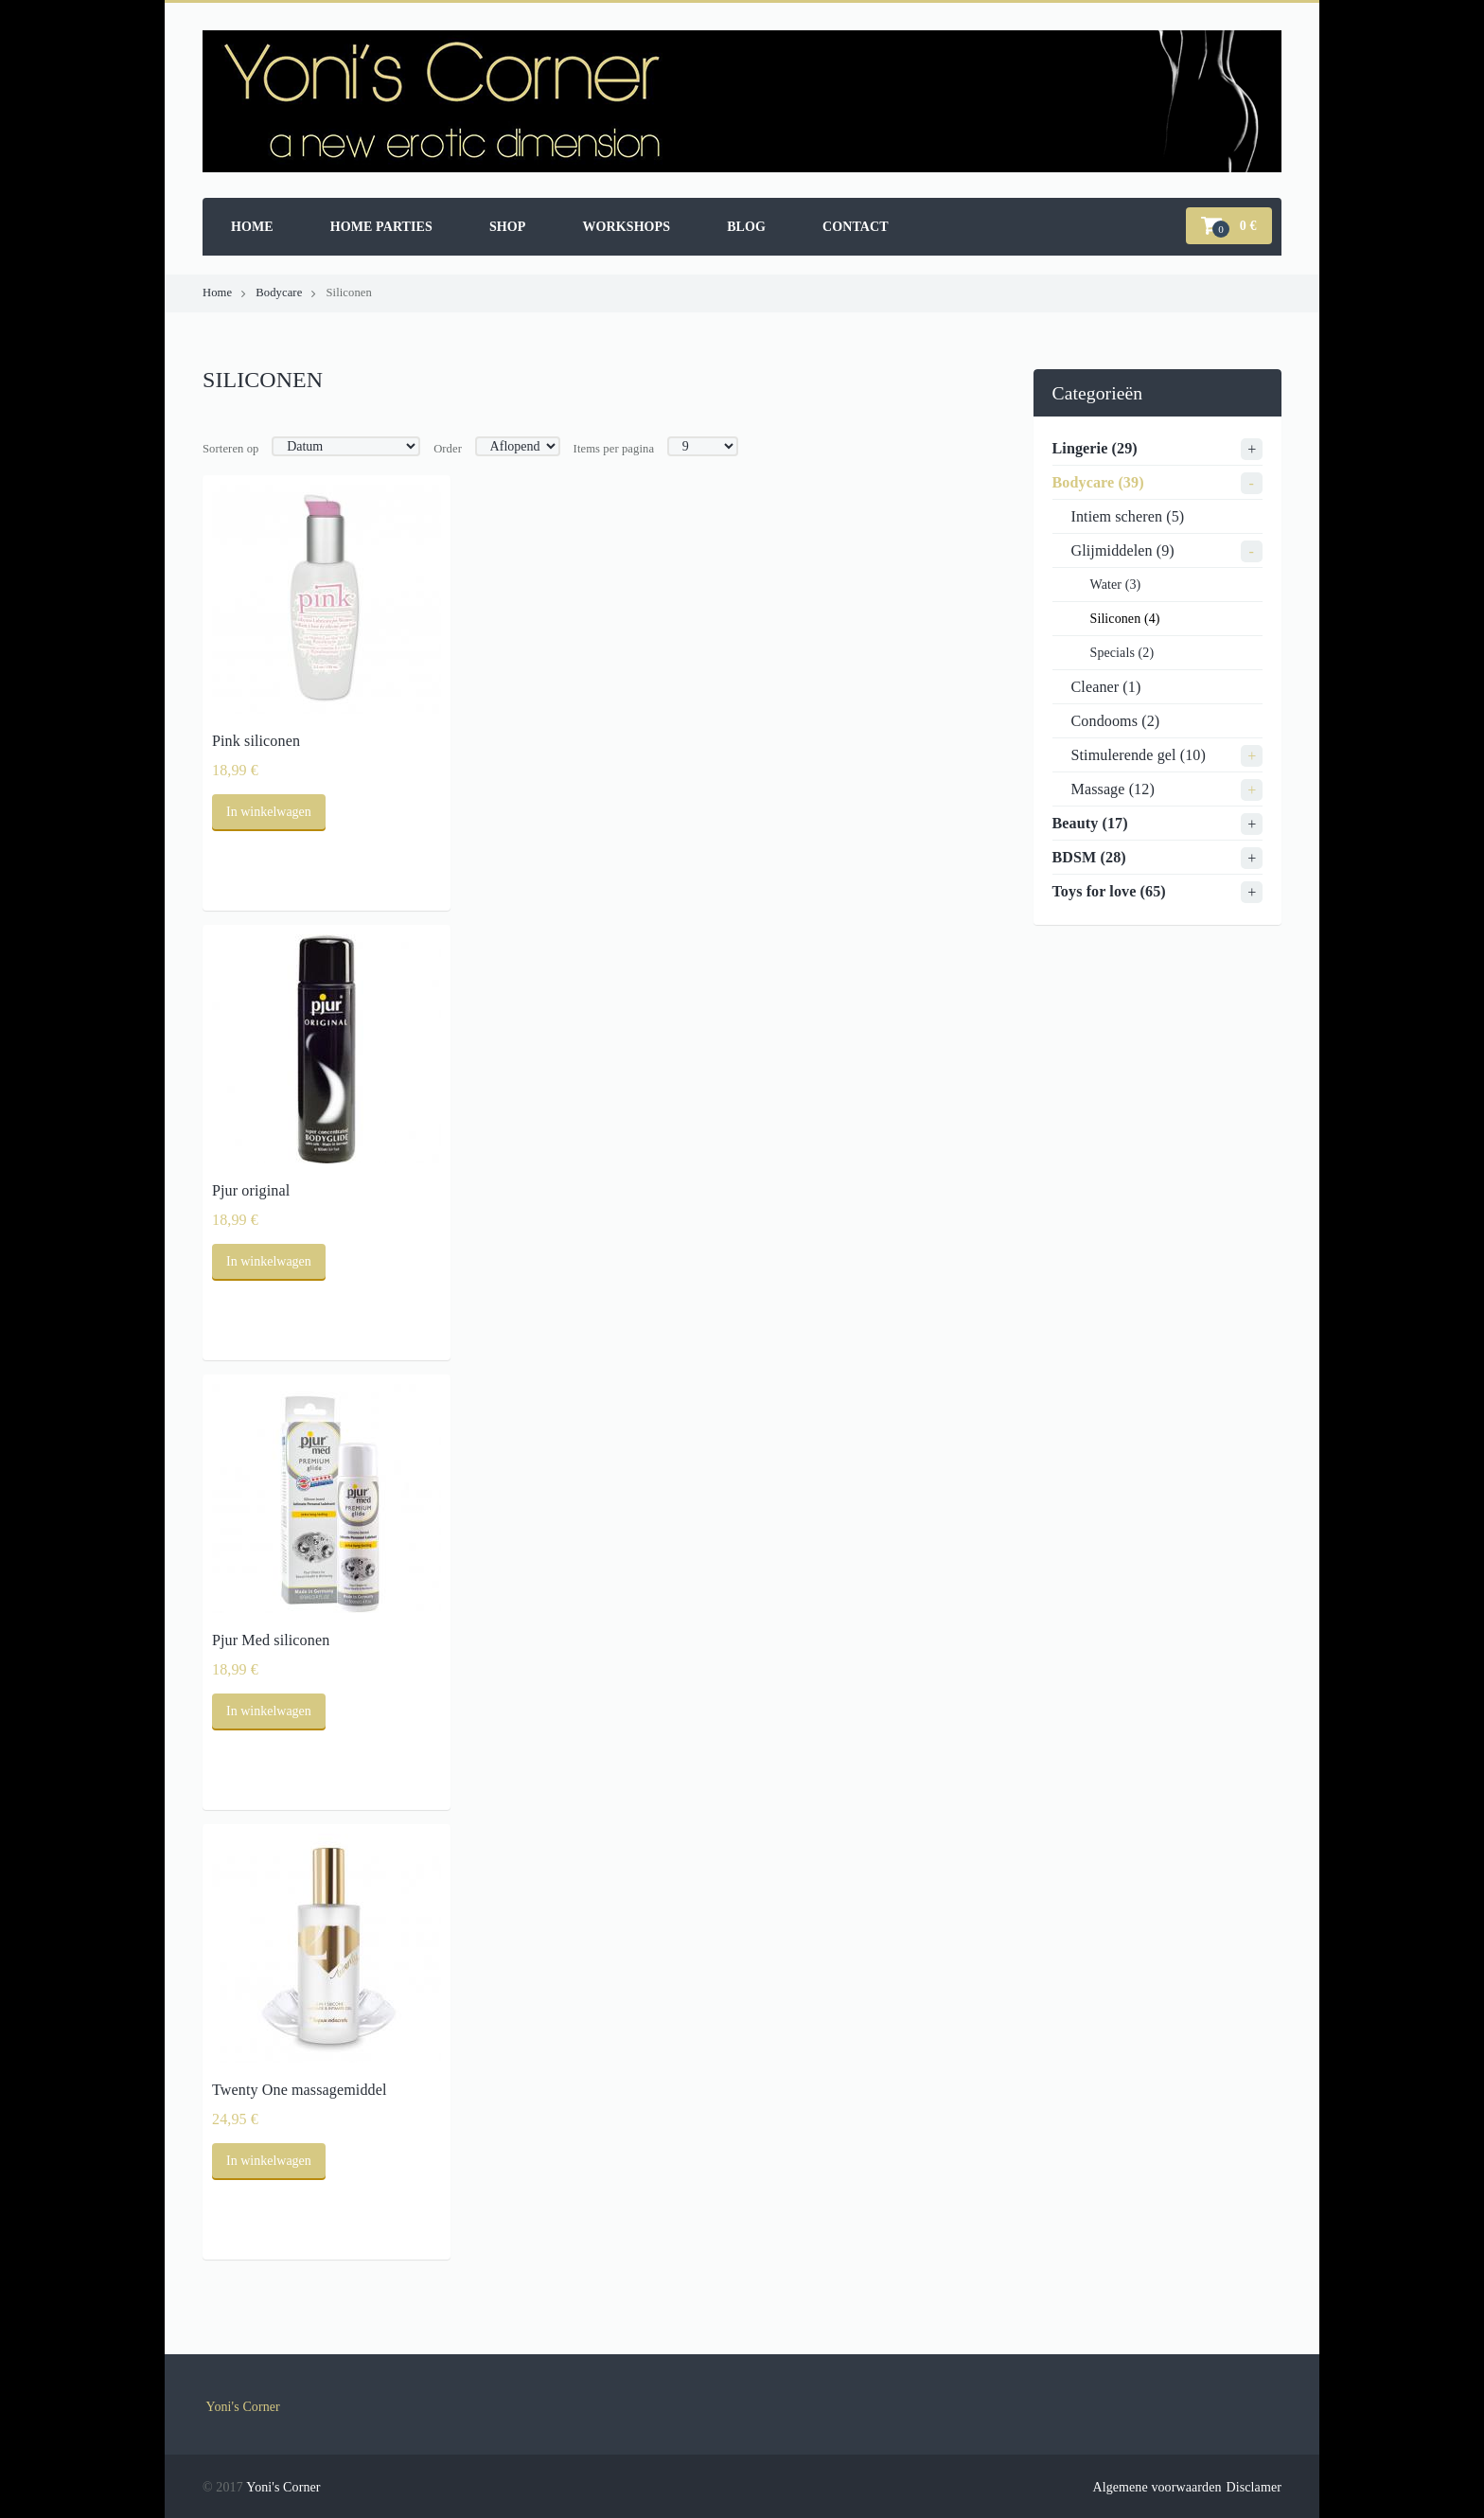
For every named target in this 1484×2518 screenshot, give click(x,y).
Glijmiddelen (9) (1123, 550)
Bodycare (279, 292)
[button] (1229, 225)
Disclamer (1254, 2487)
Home (252, 227)
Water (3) (1115, 584)
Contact (855, 227)
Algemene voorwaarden (1156, 2487)
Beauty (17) (1090, 823)
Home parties (381, 227)
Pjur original (251, 1190)
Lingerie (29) (1095, 448)
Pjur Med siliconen (270, 1640)
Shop (507, 227)
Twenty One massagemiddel (299, 2090)
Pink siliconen (256, 741)
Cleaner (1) (1106, 687)
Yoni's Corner (243, 2407)
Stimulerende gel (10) (1138, 755)
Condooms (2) (1115, 721)
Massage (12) (1113, 789)
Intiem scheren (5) (1128, 516)
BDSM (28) (1089, 857)
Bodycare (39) (1098, 482)
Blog (746, 227)
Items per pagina (614, 448)
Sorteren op (231, 448)
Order (447, 448)
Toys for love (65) (1109, 891)
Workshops (626, 227)
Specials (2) (1122, 653)
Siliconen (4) (1125, 619)
